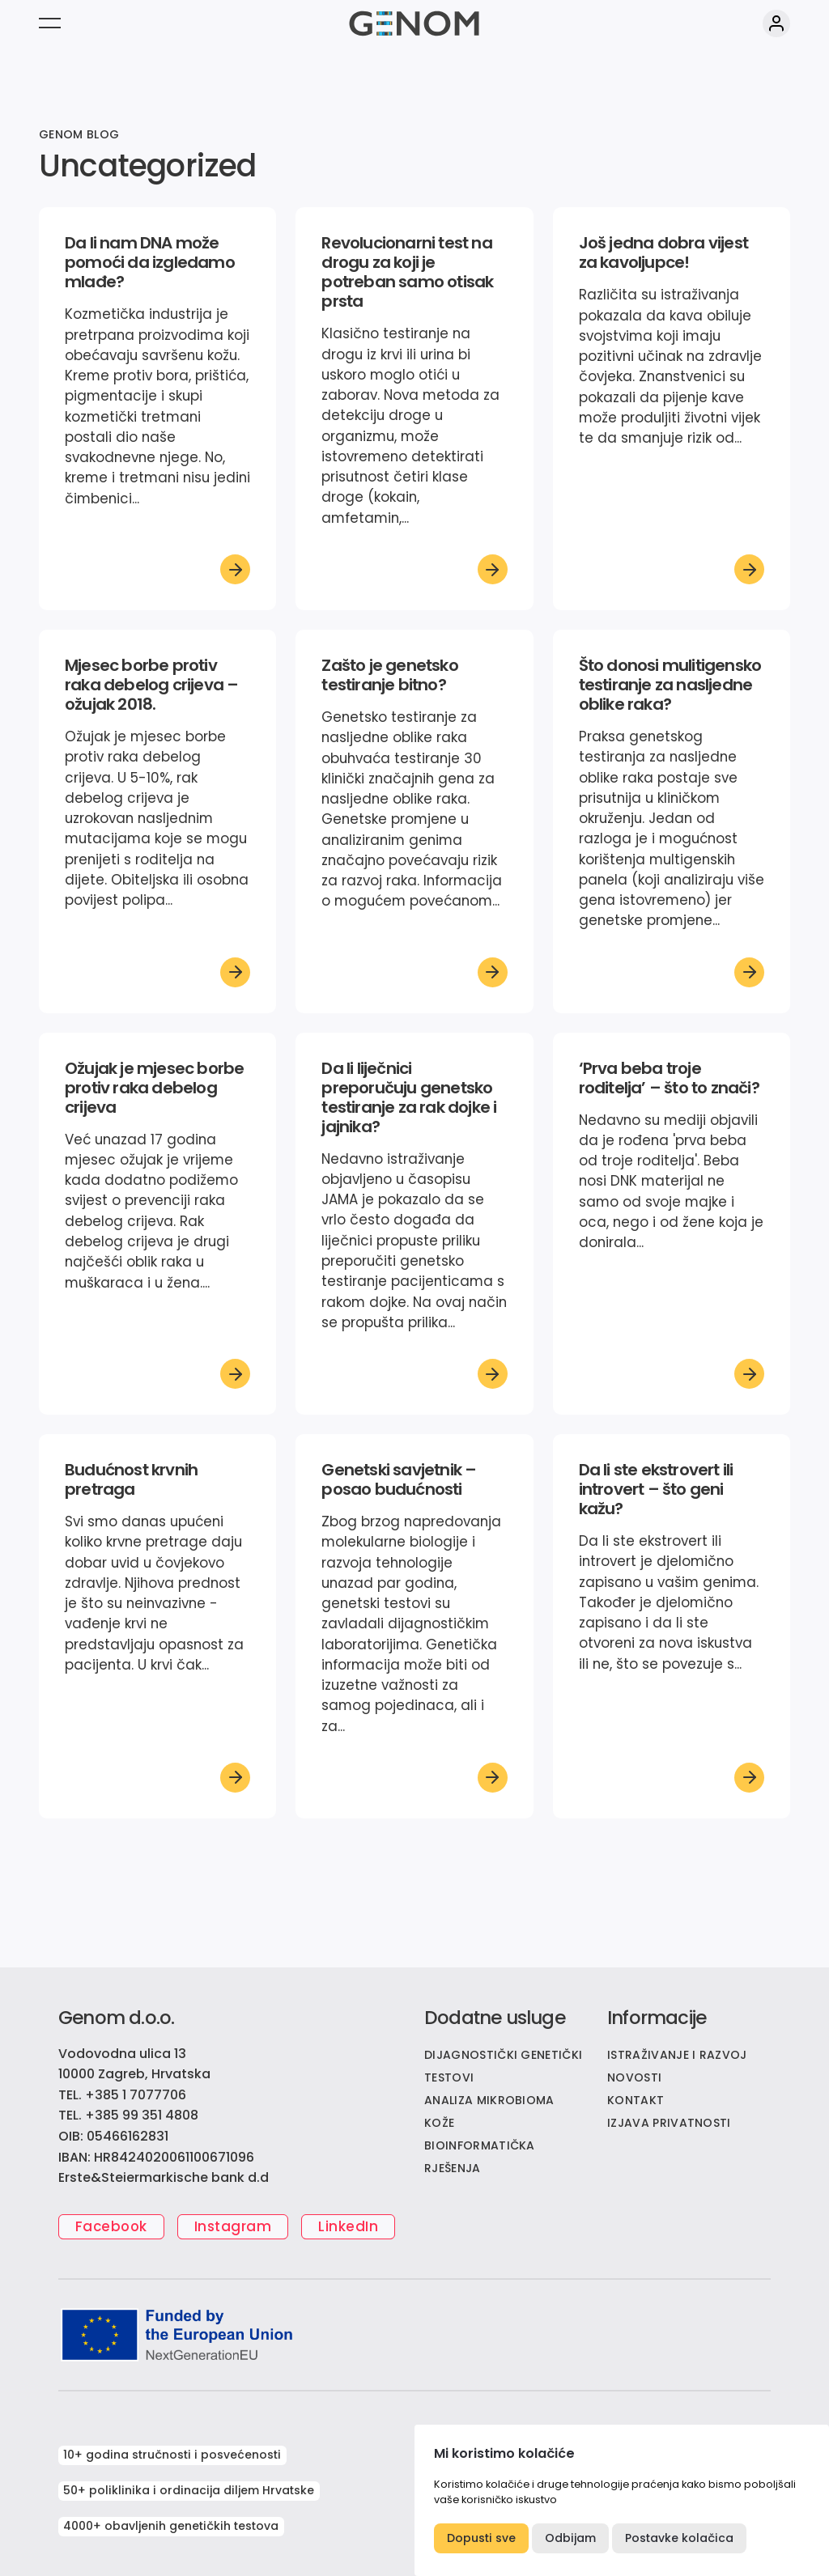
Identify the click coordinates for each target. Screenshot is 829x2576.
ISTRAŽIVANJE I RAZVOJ (677, 2055)
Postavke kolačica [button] (679, 2538)
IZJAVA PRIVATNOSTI (669, 2123)
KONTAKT (635, 2100)
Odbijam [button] (570, 2538)
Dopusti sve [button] (481, 2538)
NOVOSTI (634, 2077)
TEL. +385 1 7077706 (122, 2095)
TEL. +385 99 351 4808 (128, 2115)
